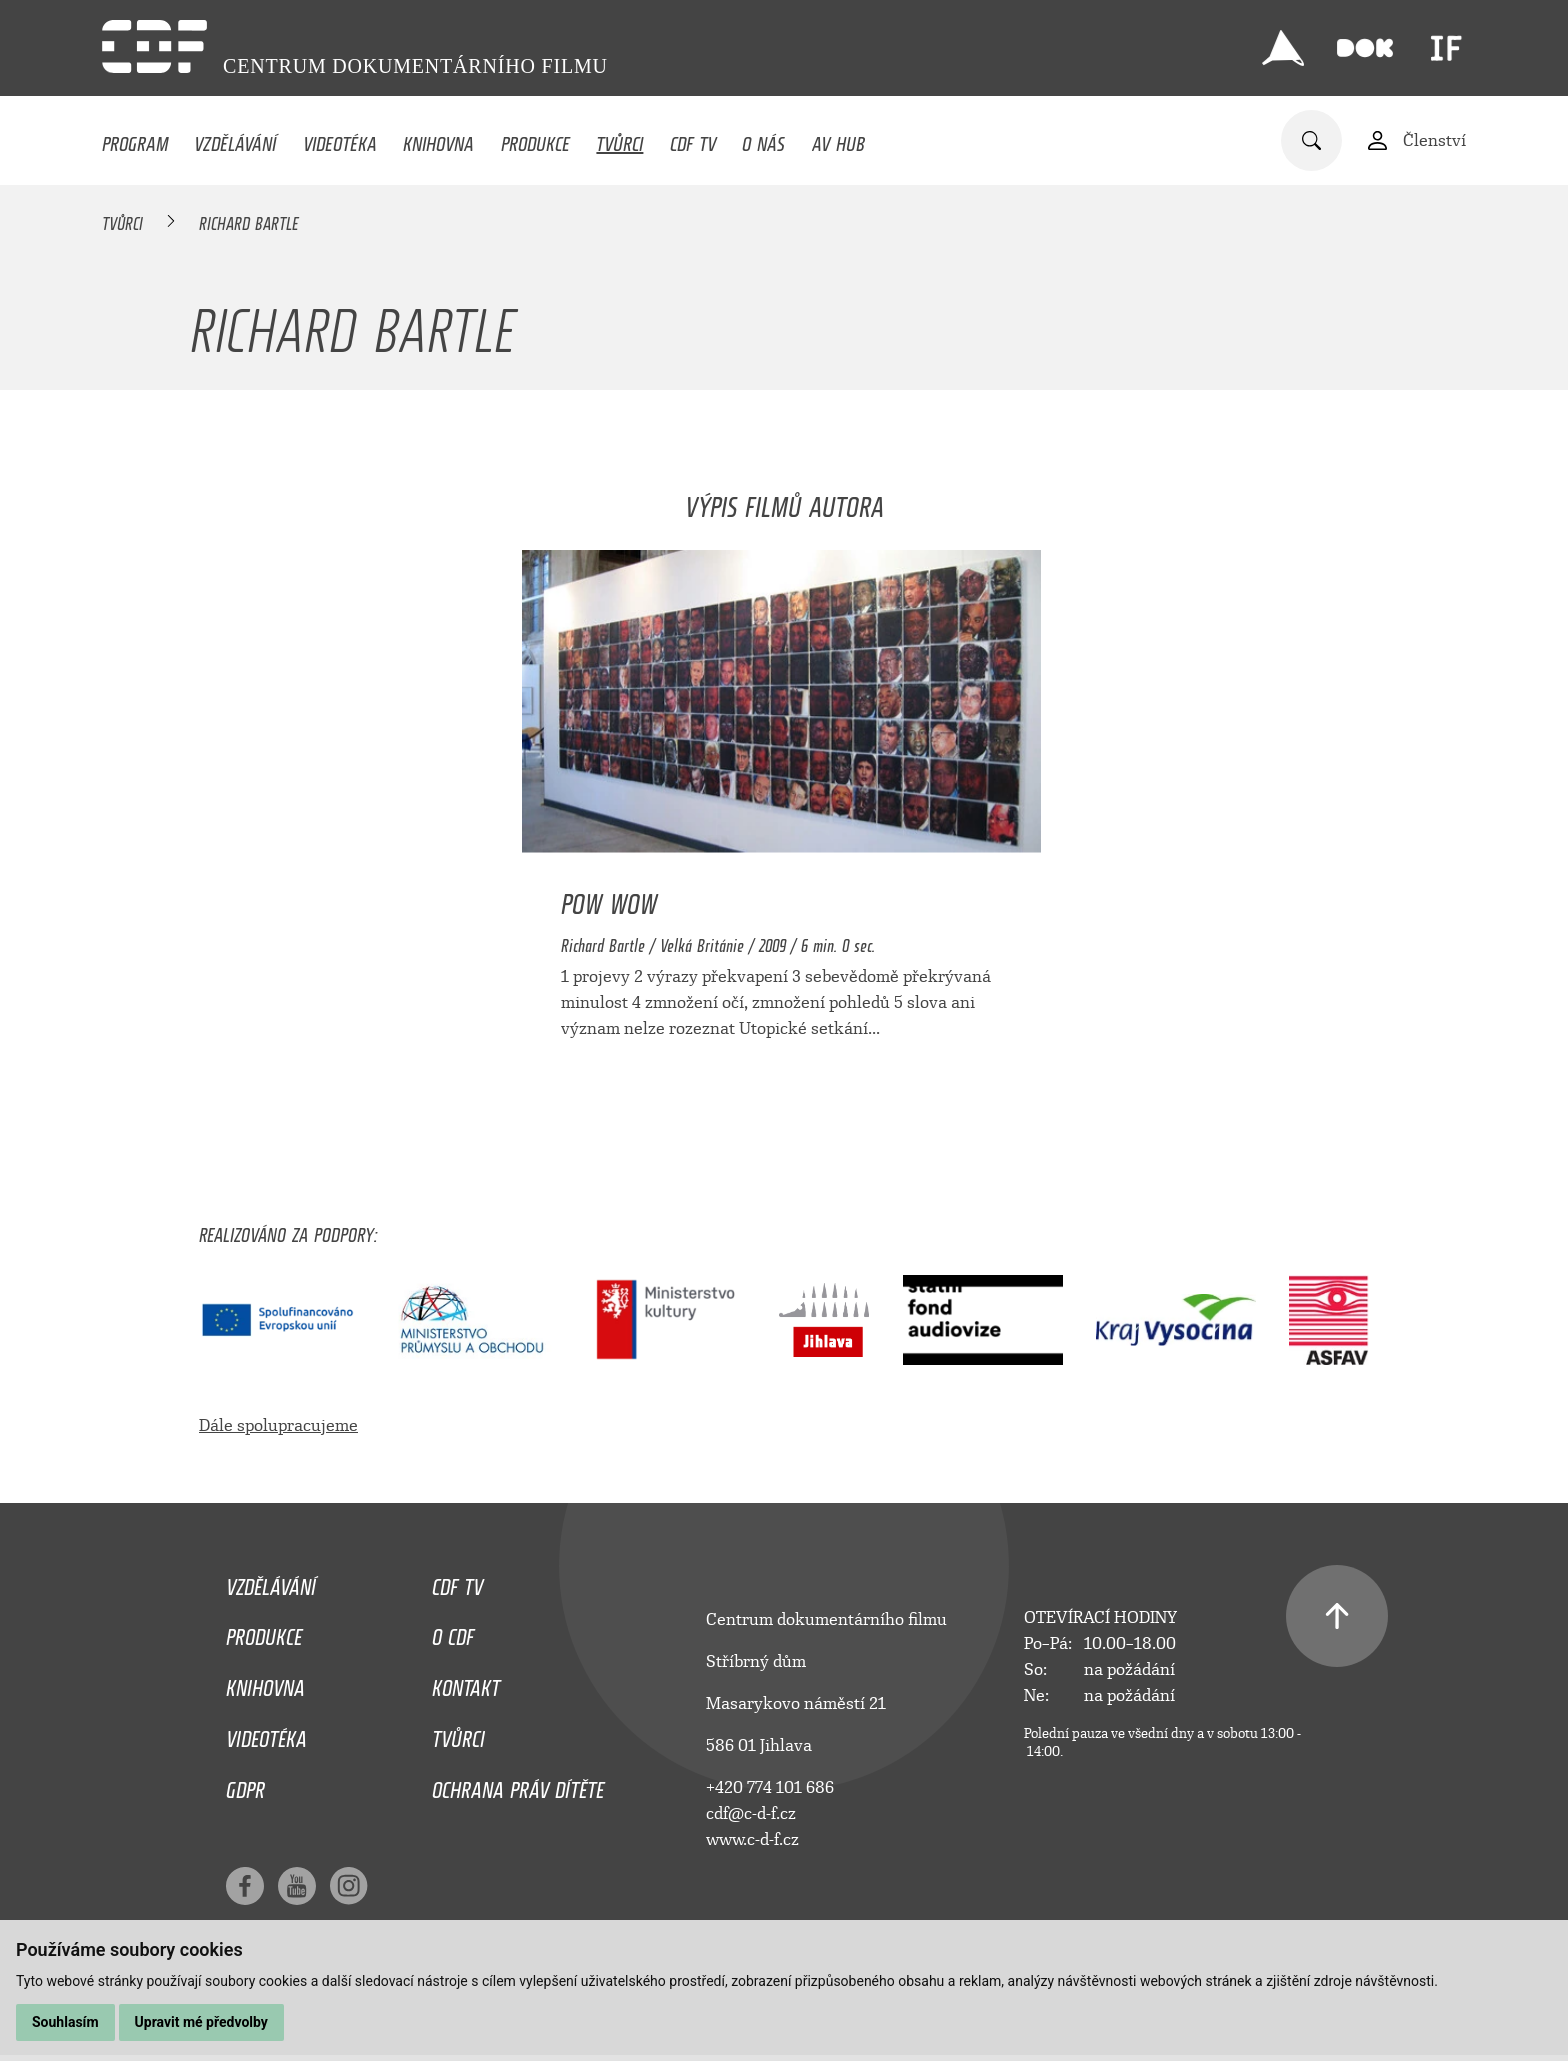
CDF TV (693, 139)
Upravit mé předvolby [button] (201, 2022)
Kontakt (466, 1683)
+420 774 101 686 (770, 1787)
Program (135, 139)
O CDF (453, 1632)
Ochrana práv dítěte (518, 1785)
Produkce (535, 139)
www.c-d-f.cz (752, 1839)
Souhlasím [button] (65, 2022)
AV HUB (838, 139)
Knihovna (438, 139)
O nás (763, 139)
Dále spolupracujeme (278, 1425)
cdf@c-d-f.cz (751, 1813)
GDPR (245, 1785)
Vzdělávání (235, 139)
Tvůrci (619, 139)
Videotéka (340, 139)
